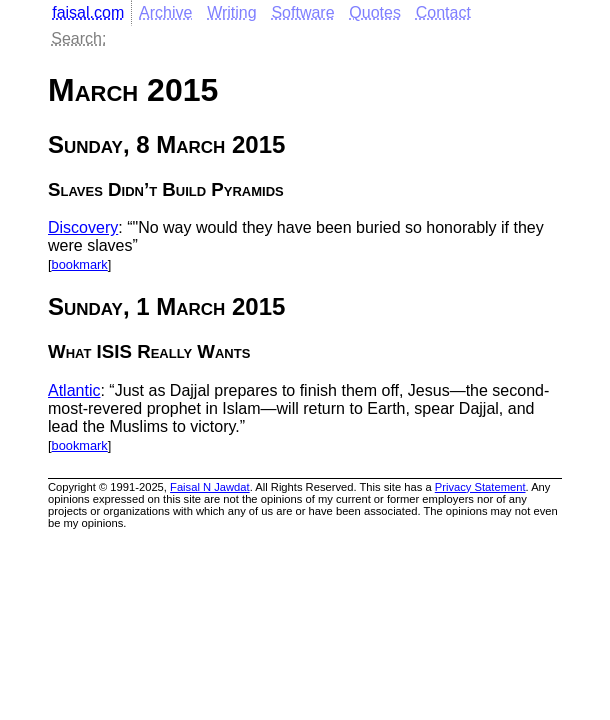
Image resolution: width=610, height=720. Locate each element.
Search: (78, 38)
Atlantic (74, 390)
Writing (232, 12)
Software (302, 12)
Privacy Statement (480, 487)
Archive (165, 12)
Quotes (375, 12)
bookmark (80, 264)
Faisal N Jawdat (210, 487)
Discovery (83, 227)
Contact (443, 12)
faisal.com (88, 12)
